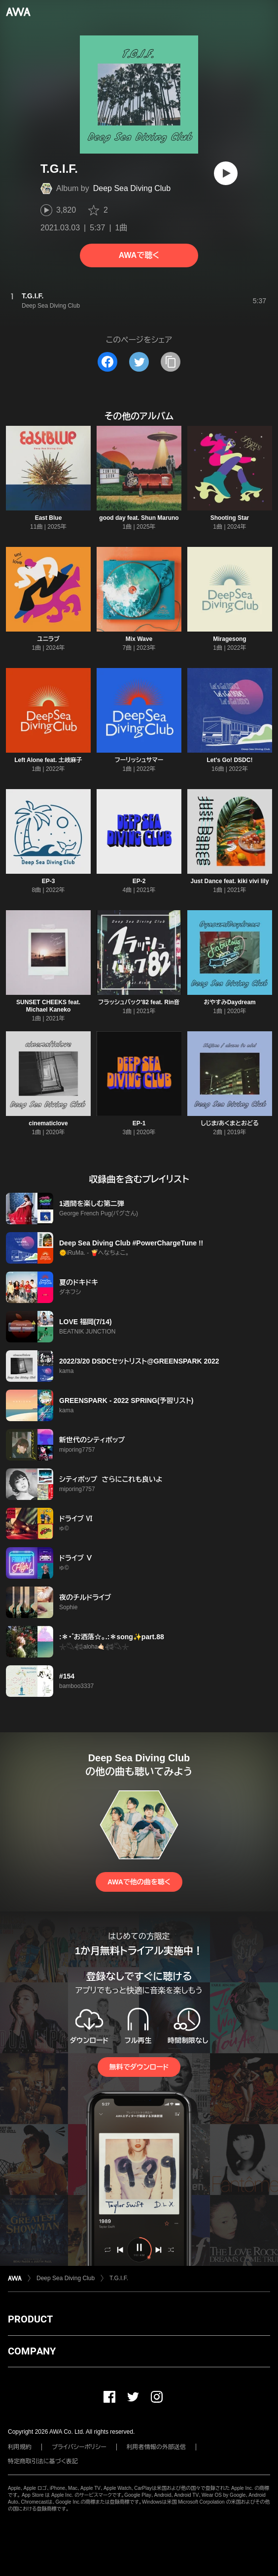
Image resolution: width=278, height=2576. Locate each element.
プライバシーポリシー (79, 2447)
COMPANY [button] (32, 2351)
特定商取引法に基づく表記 (43, 2461)
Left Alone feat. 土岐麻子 (48, 760)
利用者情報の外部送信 (156, 2447)
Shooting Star (229, 517)
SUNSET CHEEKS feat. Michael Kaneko (48, 1006)
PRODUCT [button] (30, 2319)
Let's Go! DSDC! (230, 760)
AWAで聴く (139, 255)
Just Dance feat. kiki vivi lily (230, 881)
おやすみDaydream (230, 1002)
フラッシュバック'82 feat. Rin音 (138, 1002)
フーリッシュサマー (139, 760)
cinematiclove (48, 1123)
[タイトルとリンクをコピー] (170, 362)
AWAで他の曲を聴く (139, 1882)
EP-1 (139, 1123)
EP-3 (48, 881)
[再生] (226, 173)
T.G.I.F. (118, 2278)
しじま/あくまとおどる (229, 1123)
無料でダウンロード (139, 2067)
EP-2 (139, 881)
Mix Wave (139, 639)
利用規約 (20, 2447)
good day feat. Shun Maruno (138, 517)
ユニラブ (48, 639)
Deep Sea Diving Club (132, 188)
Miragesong (229, 639)
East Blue (48, 517)
